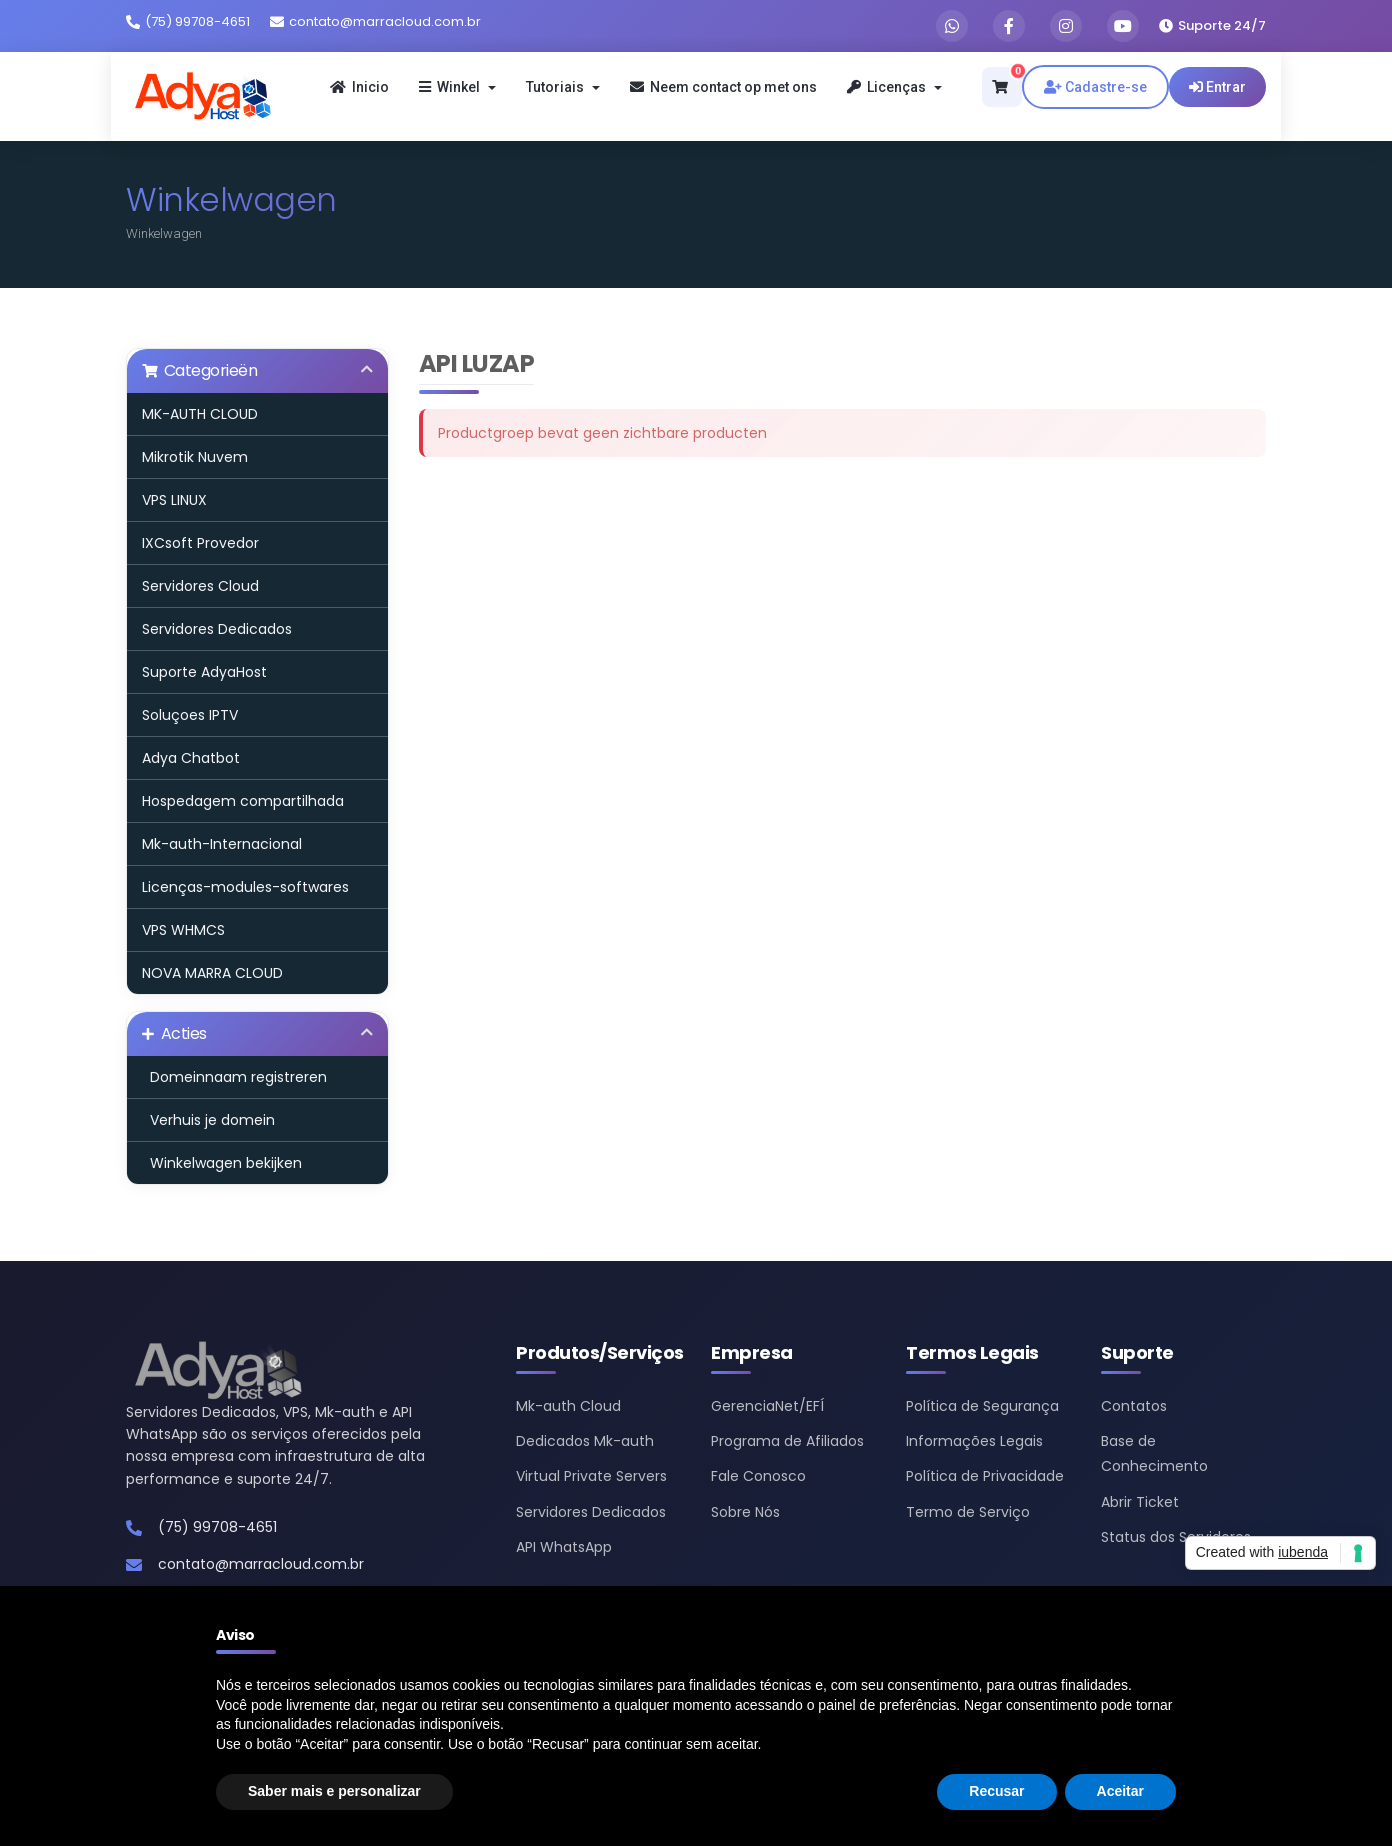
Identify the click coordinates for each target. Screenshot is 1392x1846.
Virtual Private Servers (591, 1476)
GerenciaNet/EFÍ (767, 1406)
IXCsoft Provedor (200, 543)
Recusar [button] (996, 1791)
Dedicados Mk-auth (585, 1441)
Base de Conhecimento (1154, 1453)
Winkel (457, 87)
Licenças (894, 87)
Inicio (359, 87)
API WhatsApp (564, 1547)
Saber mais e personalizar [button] (334, 1791)
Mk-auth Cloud (568, 1406)
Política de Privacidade (985, 1476)
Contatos (1134, 1406)
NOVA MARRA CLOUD (212, 973)
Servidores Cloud (200, 586)
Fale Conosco (758, 1476)
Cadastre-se (1095, 87)
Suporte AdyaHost (204, 672)
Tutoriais (563, 87)
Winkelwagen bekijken (222, 1163)
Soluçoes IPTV (190, 715)
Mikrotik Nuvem (195, 457)
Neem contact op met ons (723, 87)
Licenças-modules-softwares (245, 887)
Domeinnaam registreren (234, 1077)
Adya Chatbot (191, 758)
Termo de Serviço (968, 1512)
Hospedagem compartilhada (243, 801)
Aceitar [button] (1120, 1791)
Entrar (1217, 87)
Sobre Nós (745, 1512)
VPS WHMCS (183, 930)
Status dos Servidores (1176, 1537)
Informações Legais (974, 1441)
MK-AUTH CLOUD (200, 414)
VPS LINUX (174, 500)
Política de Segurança (982, 1406)
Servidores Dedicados (217, 629)
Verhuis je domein (208, 1120)
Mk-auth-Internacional (222, 844)
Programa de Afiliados (787, 1441)
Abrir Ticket (1140, 1502)
